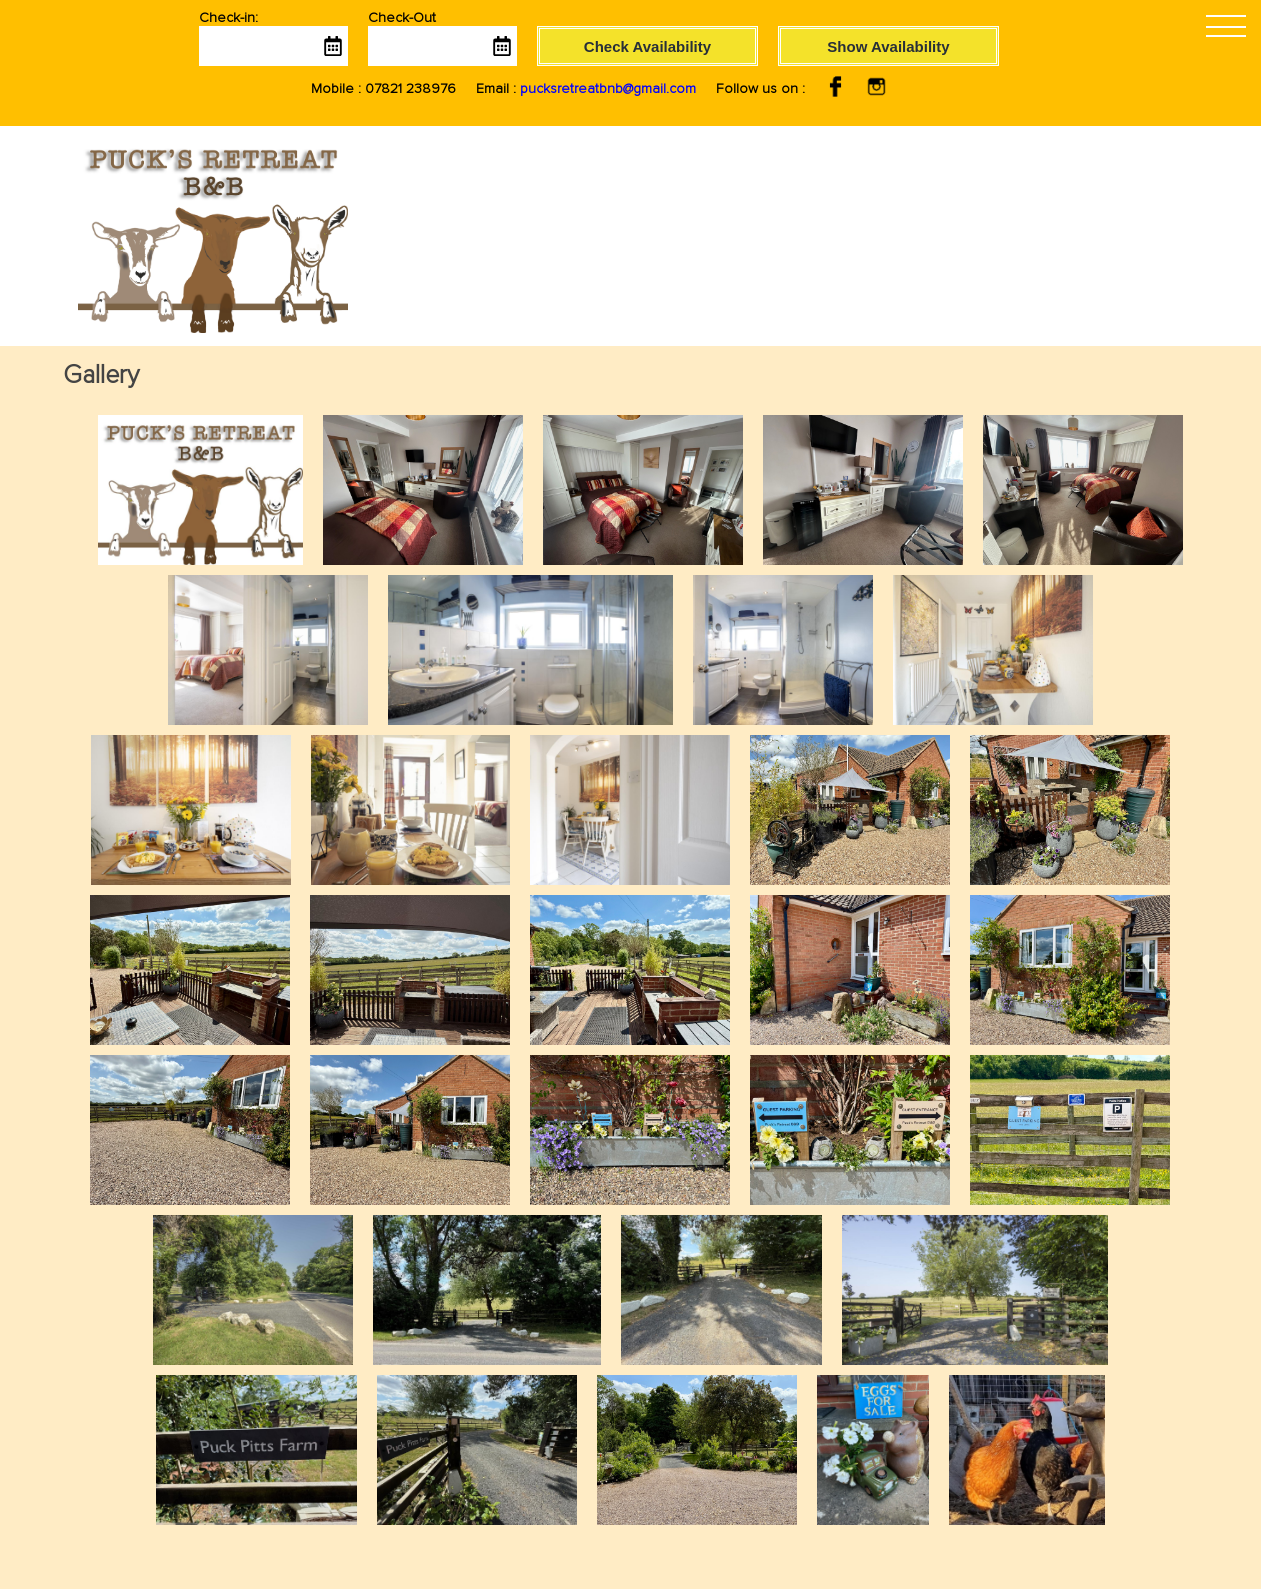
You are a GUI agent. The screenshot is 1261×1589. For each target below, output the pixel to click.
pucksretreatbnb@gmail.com (608, 89)
